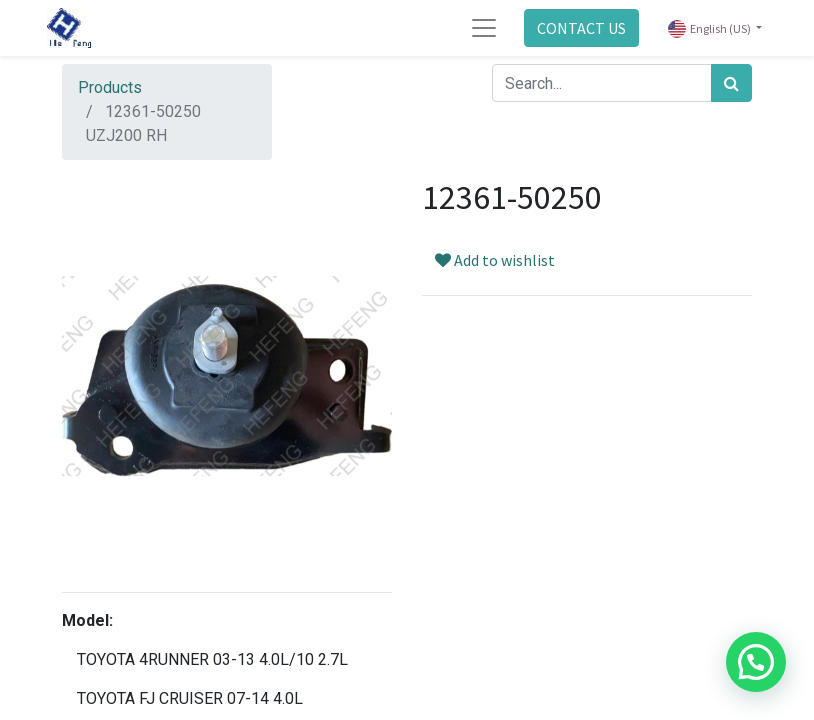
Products (110, 87)
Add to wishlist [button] (495, 260)
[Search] (731, 83)
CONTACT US (581, 28)
